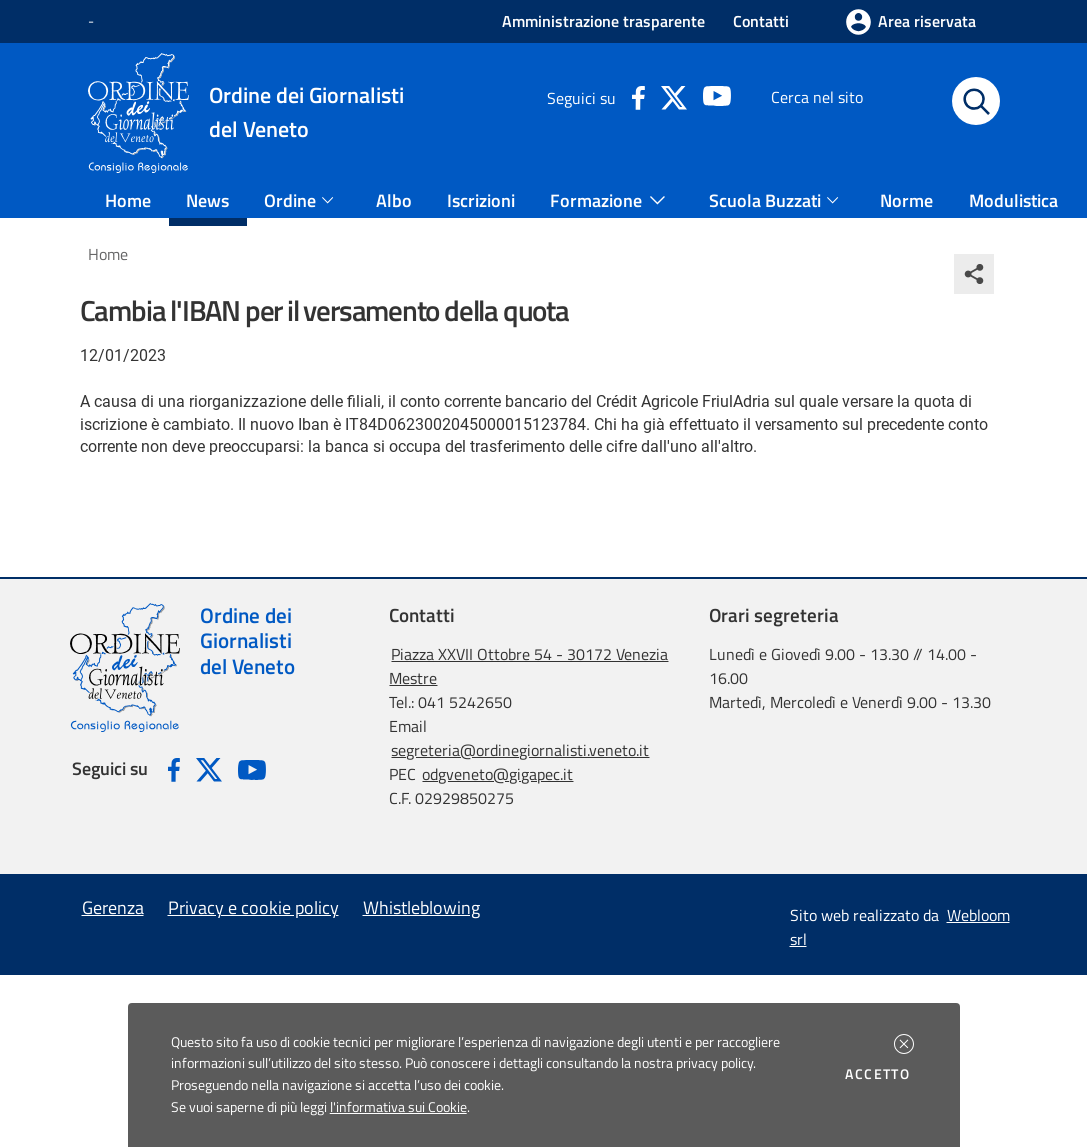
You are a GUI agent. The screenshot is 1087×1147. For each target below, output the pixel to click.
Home (128, 200)
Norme (906, 200)
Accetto (880, 1074)
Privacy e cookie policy (253, 907)
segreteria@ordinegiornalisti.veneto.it (520, 750)
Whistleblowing (421, 907)
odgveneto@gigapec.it (497, 774)
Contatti (761, 21)
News (207, 200)
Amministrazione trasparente (603, 21)
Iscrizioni (481, 200)
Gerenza (113, 907)
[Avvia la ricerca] (976, 101)
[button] (904, 1044)
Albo (394, 200)
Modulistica (1013, 200)
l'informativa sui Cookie (398, 1107)
